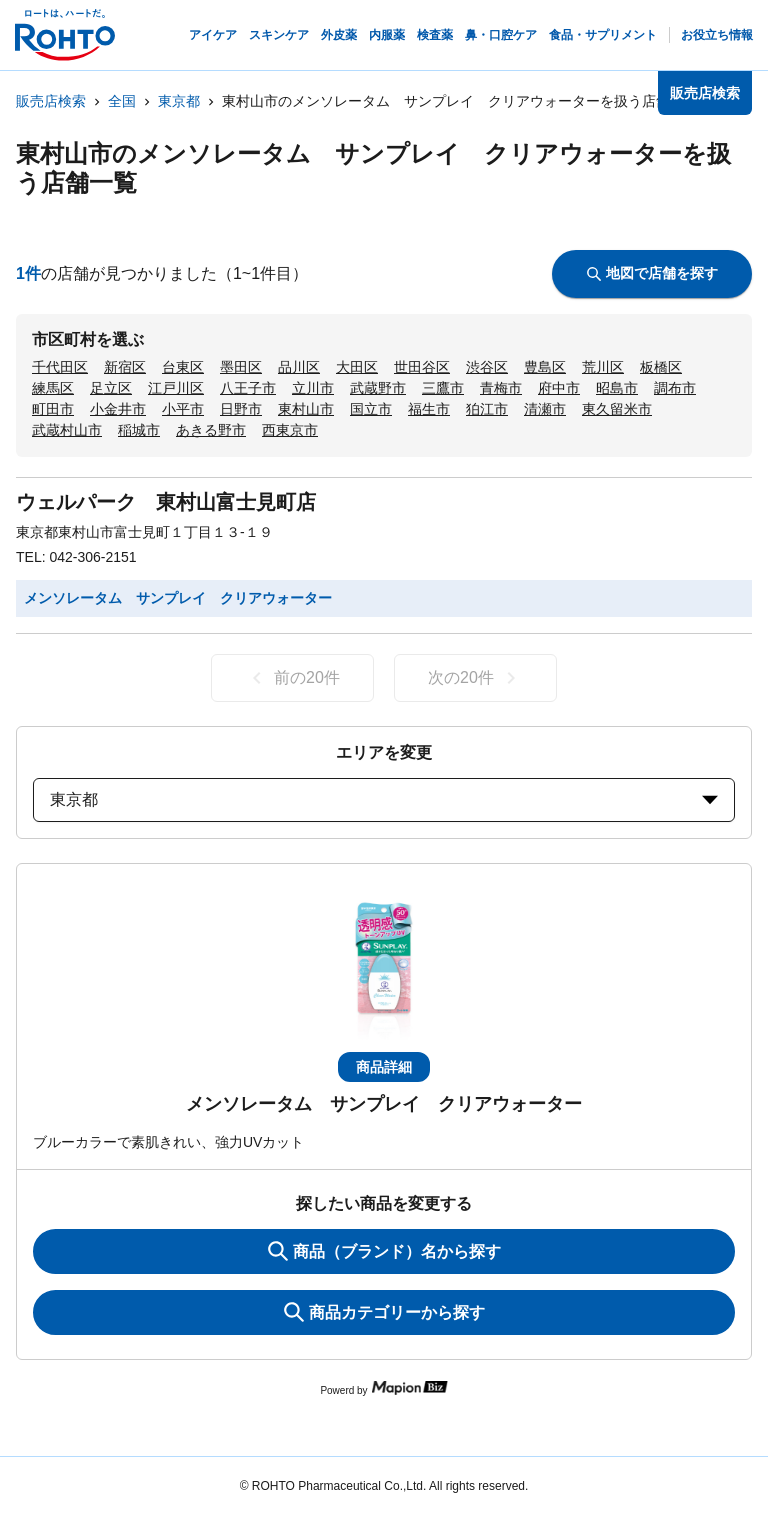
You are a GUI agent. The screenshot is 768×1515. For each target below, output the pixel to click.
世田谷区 (422, 367)
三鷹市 (443, 388)
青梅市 (501, 388)
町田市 (53, 409)
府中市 (559, 388)
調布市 (675, 388)
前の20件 (292, 678)
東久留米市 (617, 409)
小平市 (183, 409)
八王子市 (248, 388)
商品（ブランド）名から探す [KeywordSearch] (384, 1251)
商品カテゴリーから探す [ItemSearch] (384, 1312)
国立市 (371, 409)
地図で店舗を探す (652, 273)
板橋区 (661, 367)
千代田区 (60, 367)
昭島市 (617, 388)
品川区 (299, 367)
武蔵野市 (378, 388)
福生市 (429, 409)
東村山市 (306, 409)
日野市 (241, 409)
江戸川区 (176, 388)
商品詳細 (384, 1067)
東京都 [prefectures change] (384, 799)
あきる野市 (211, 430)
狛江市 (487, 409)
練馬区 (53, 388)
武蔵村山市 (67, 430)
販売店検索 (51, 101)
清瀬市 (545, 409)
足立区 (111, 388)
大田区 (357, 367)
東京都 (179, 101)
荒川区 (603, 367)
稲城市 (139, 430)
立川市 (313, 388)
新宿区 (125, 367)
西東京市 (290, 430)
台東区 (183, 367)
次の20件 (475, 678)
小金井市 (118, 409)
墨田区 (241, 367)
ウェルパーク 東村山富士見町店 (166, 502)
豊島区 (545, 367)
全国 (122, 101)
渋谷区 (487, 367)
